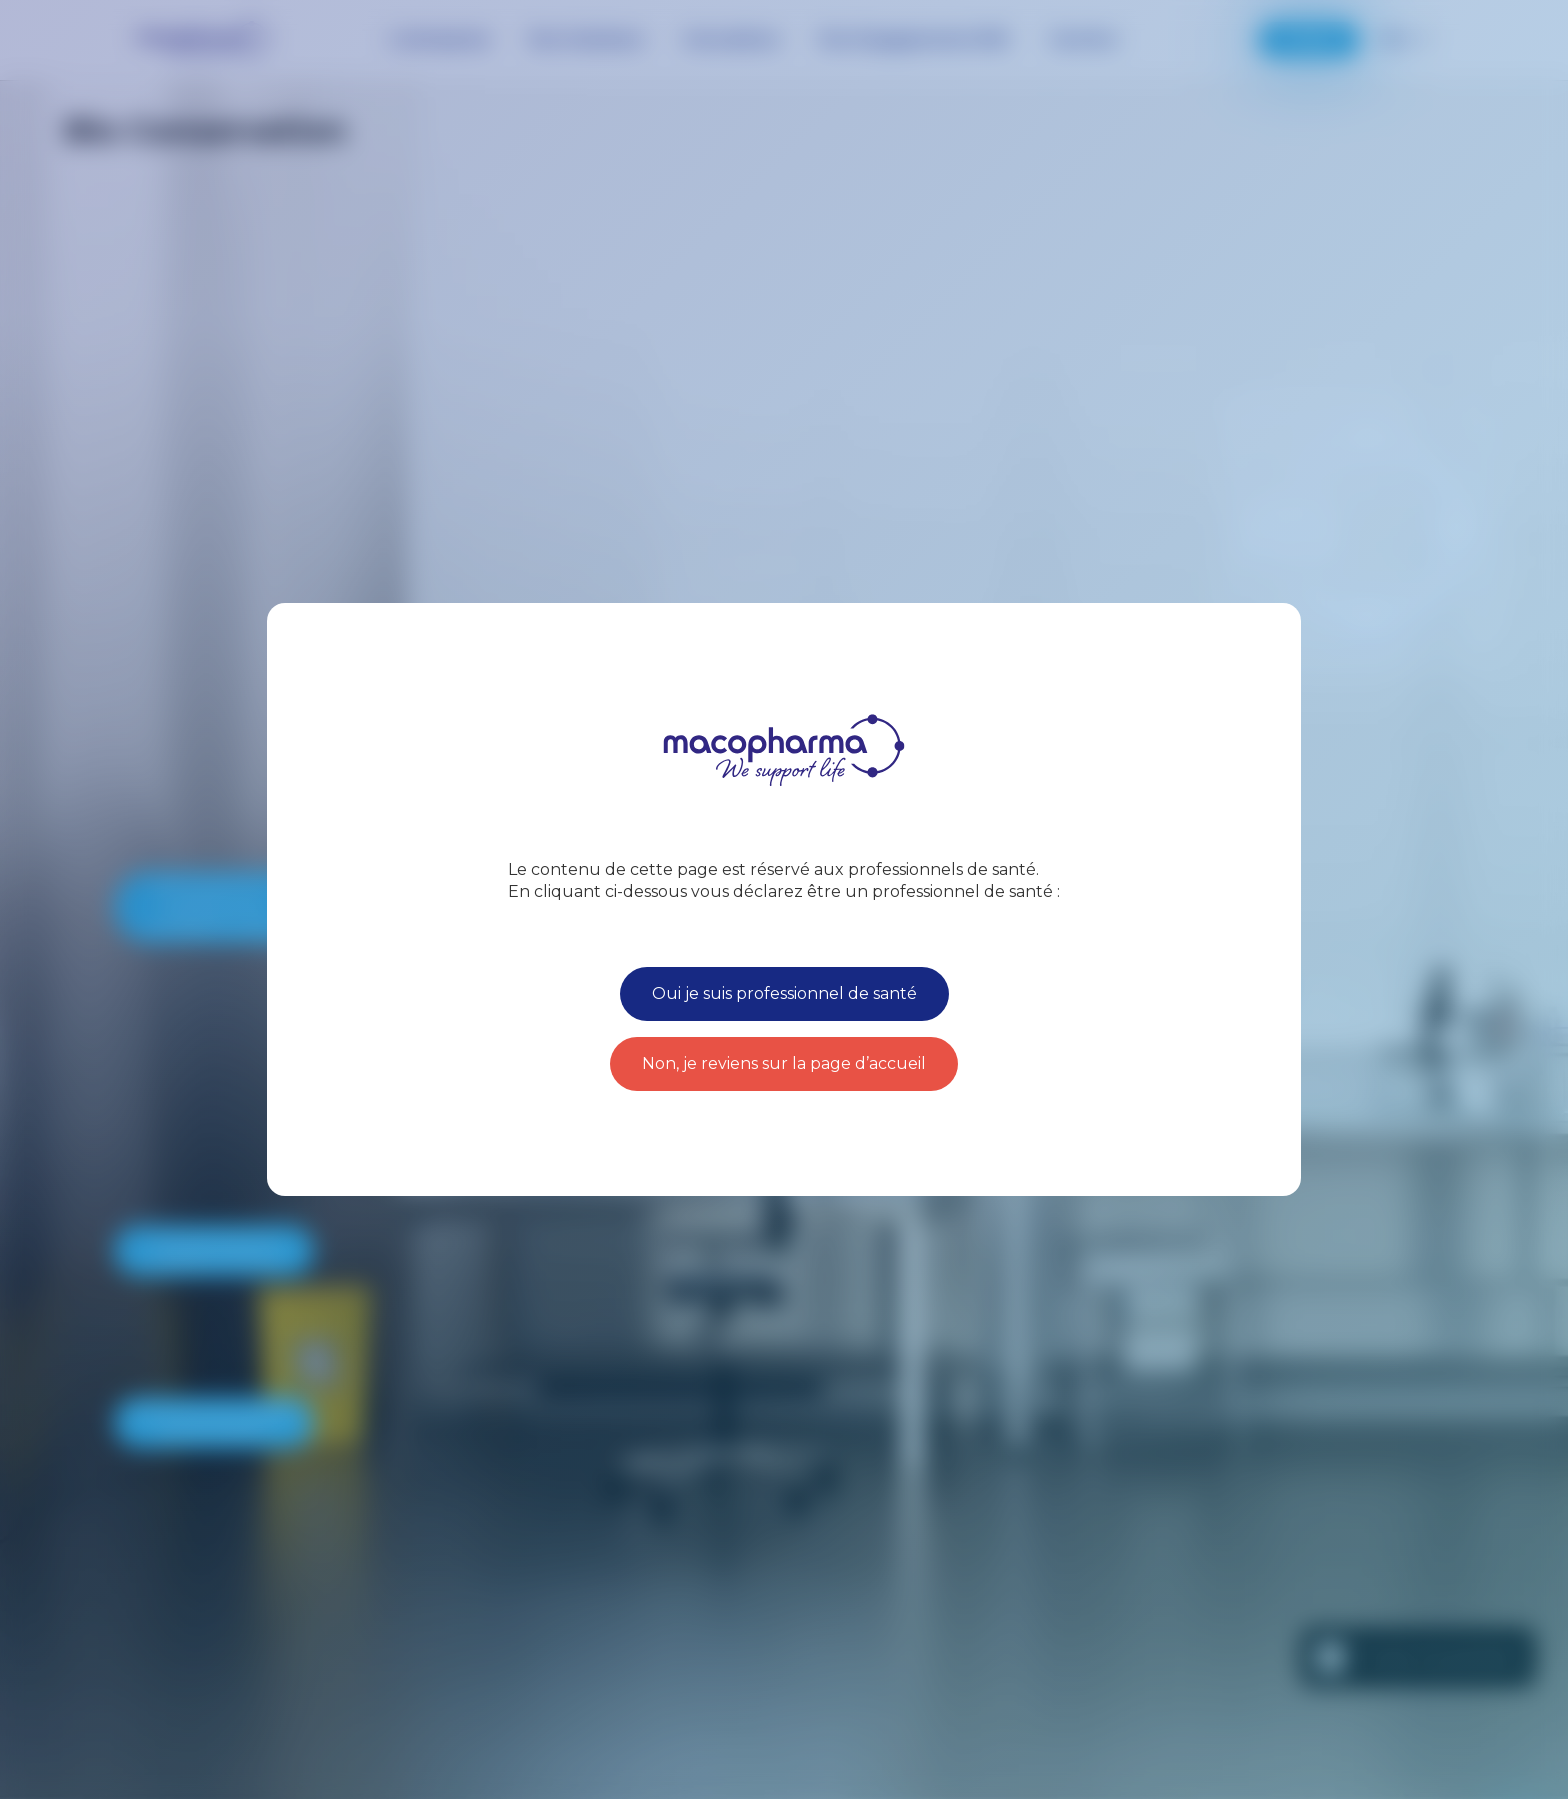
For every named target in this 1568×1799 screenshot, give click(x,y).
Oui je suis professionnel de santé (784, 993)
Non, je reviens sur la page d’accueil (784, 1063)
